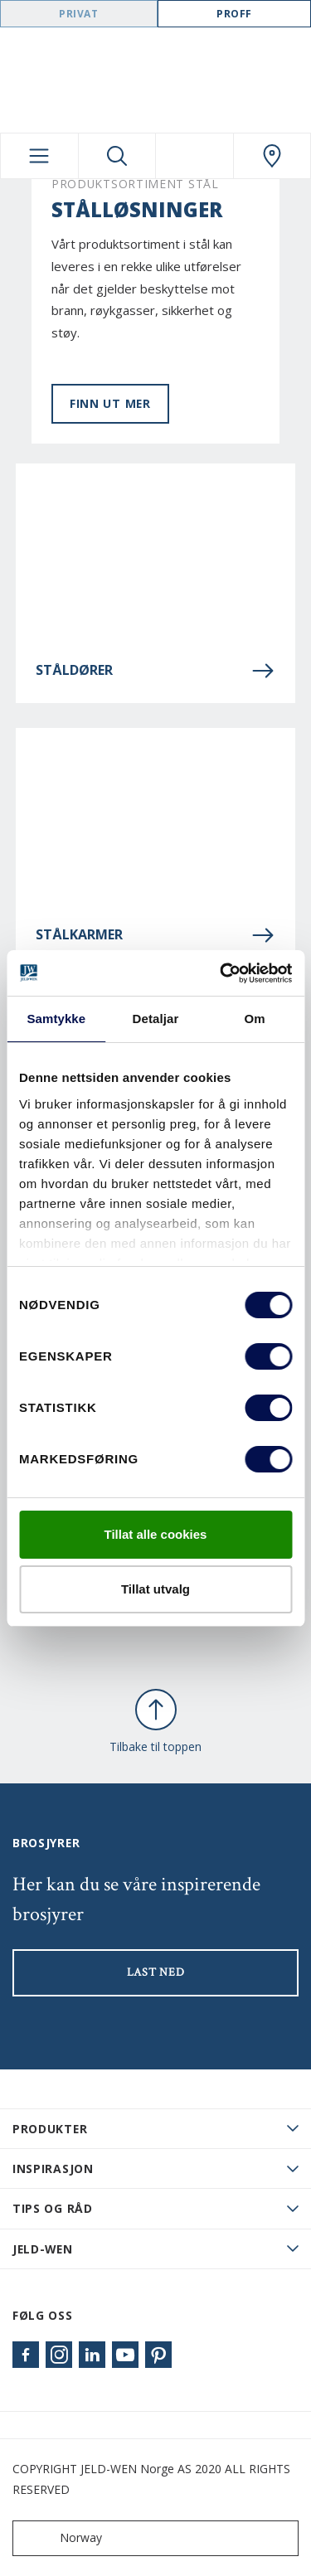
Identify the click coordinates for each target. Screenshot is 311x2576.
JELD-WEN (42, 2249)
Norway (61, 2538)
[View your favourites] (194, 156)
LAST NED (156, 1972)
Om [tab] (255, 1018)
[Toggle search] (117, 156)
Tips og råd (52, 2208)
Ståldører (155, 670)
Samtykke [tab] (56, 1018)
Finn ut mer (110, 403)
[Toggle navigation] (39, 156)
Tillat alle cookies (155, 1534)
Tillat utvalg (155, 1589)
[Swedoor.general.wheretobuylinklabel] (272, 156)
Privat (79, 14)
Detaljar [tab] (156, 1018)
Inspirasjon (53, 2168)
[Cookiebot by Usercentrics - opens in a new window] (221, 973)
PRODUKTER (49, 2129)
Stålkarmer (155, 935)
